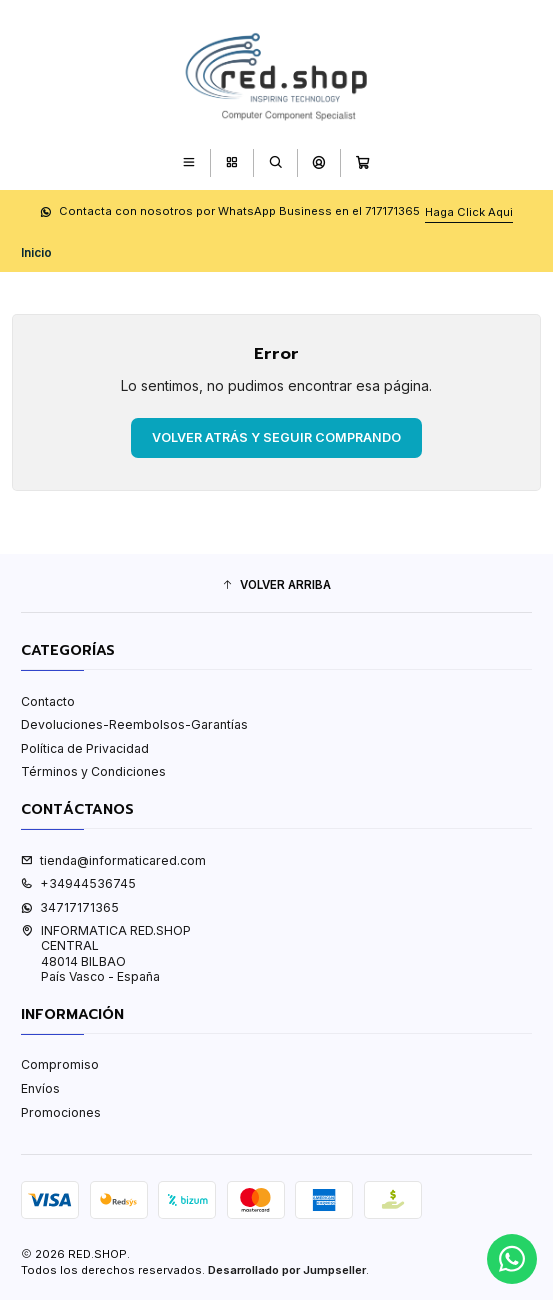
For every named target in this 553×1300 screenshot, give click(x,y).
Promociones (61, 1112)
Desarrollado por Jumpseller (287, 1270)
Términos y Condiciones (93, 771)
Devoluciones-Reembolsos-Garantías (134, 724)
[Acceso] (318, 162)
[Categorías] (231, 162)
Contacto (48, 701)
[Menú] (188, 162)
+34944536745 (78, 883)
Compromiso (60, 1064)
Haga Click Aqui (469, 212)
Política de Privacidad (85, 748)
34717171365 (70, 907)
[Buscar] (275, 162)
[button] (276, 585)
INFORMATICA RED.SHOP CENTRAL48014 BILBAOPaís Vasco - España (106, 953)
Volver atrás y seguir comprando (276, 437)
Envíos (40, 1088)
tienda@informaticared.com (113, 860)
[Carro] (363, 162)
